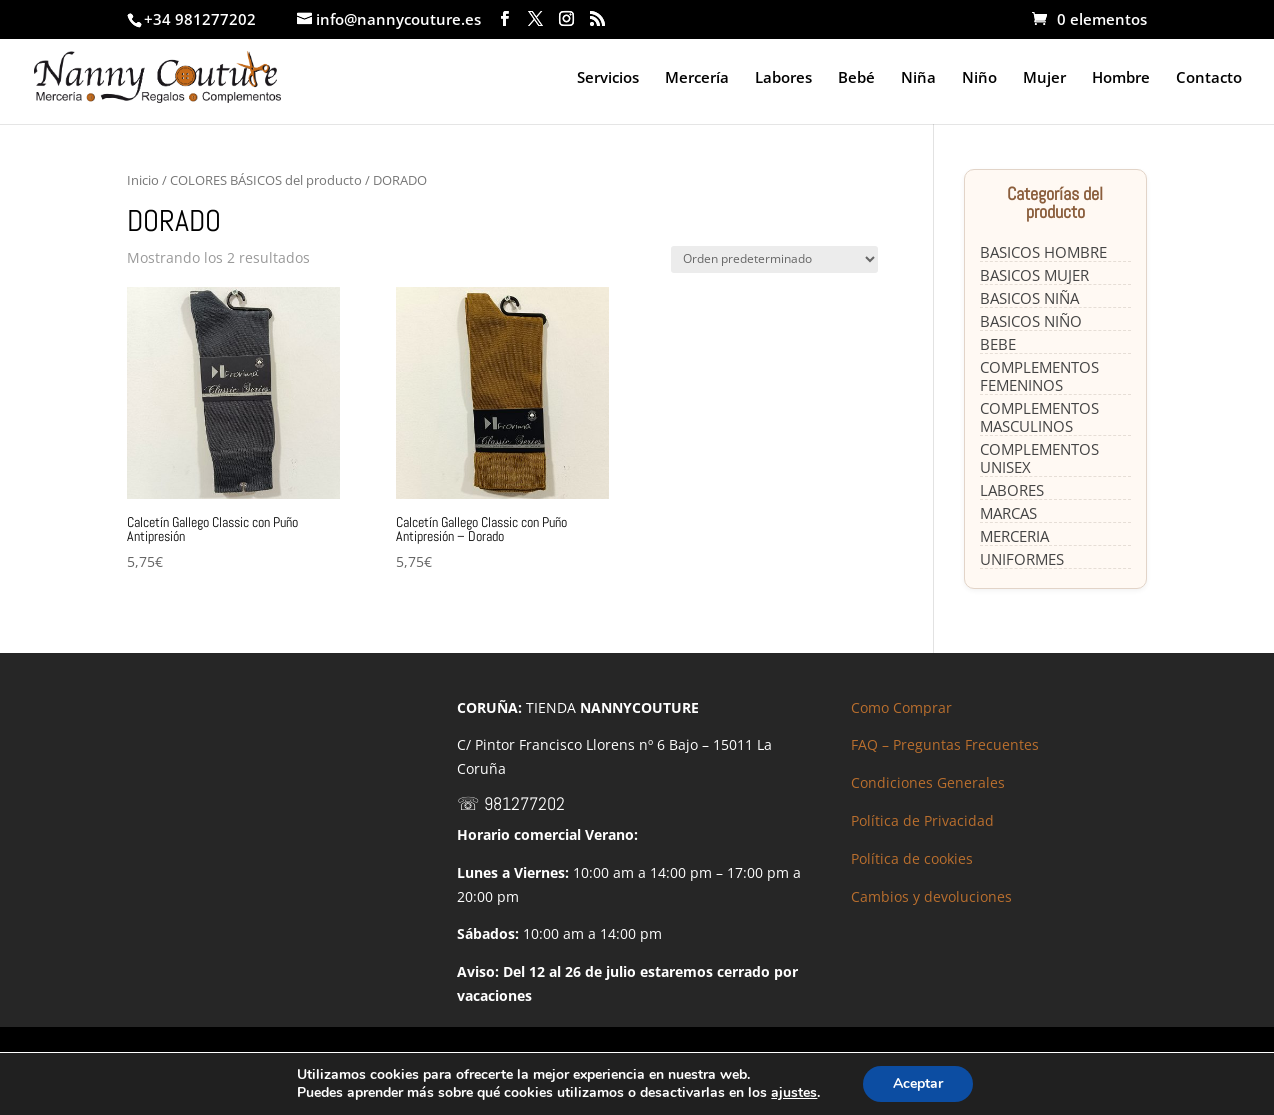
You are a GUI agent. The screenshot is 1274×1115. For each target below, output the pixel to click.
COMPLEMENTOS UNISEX (1039, 458)
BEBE (998, 344)
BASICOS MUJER (1034, 275)
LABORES (1012, 490)
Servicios (608, 78)
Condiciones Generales (928, 782)
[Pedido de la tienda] (774, 259)
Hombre (1121, 78)
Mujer (1044, 78)
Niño (979, 78)
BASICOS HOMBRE (1043, 252)
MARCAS (1008, 513)
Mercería (697, 78)
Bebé (856, 78)
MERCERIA (1014, 536)
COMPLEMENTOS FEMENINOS (1039, 376)
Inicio (143, 180)
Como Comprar (901, 707)
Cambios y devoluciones (931, 896)
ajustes (794, 1093)
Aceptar (918, 1083)
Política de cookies (912, 858)
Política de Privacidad (922, 820)
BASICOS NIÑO (1031, 321)
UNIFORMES (1022, 559)
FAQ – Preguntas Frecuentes (945, 744)
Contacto (1209, 78)
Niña (918, 78)
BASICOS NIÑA (1029, 298)
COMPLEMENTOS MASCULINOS (1039, 417)
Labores (783, 78)
